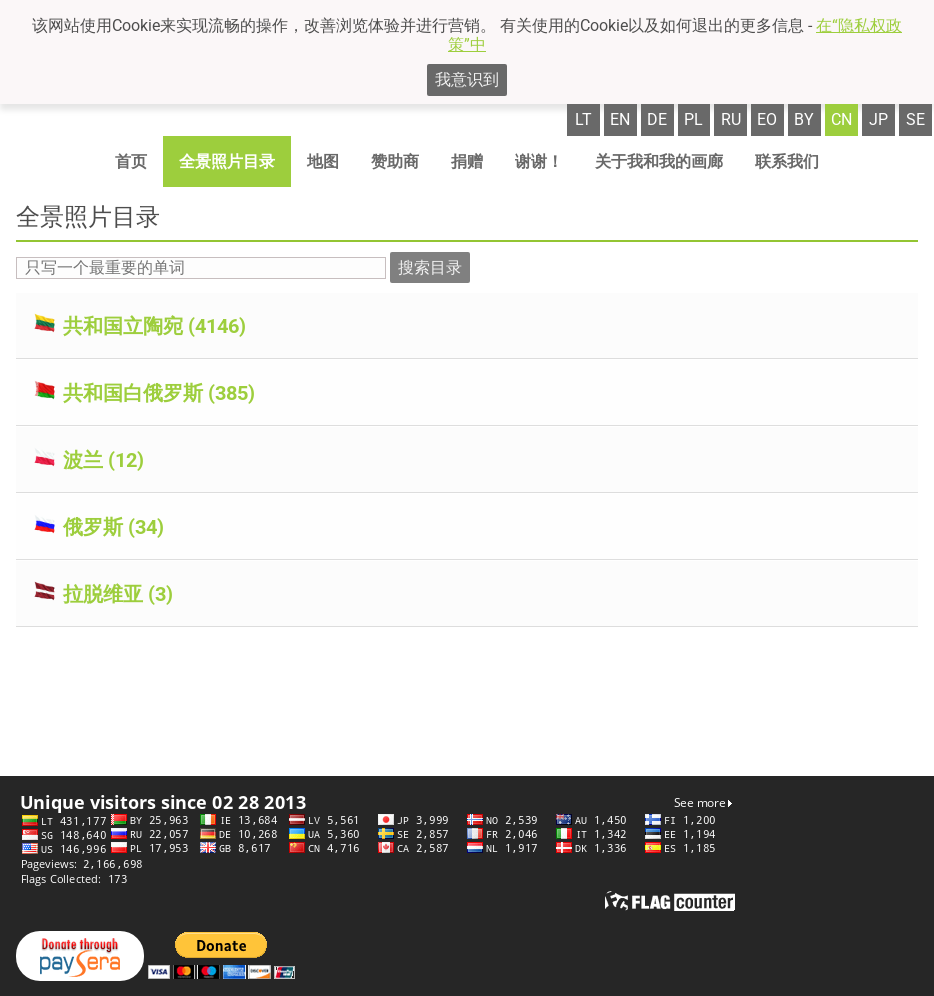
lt (583, 119)
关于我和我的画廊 (659, 161)
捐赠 (467, 161)
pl (693, 119)
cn (841, 119)
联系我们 (787, 161)
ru (731, 119)
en (620, 119)
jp (878, 119)
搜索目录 (430, 267)
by (804, 119)
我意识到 (467, 79)
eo (767, 119)
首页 (131, 161)
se (915, 119)
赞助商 (395, 161)
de (657, 119)
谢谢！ (539, 161)
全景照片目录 (227, 161)
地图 (323, 161)
